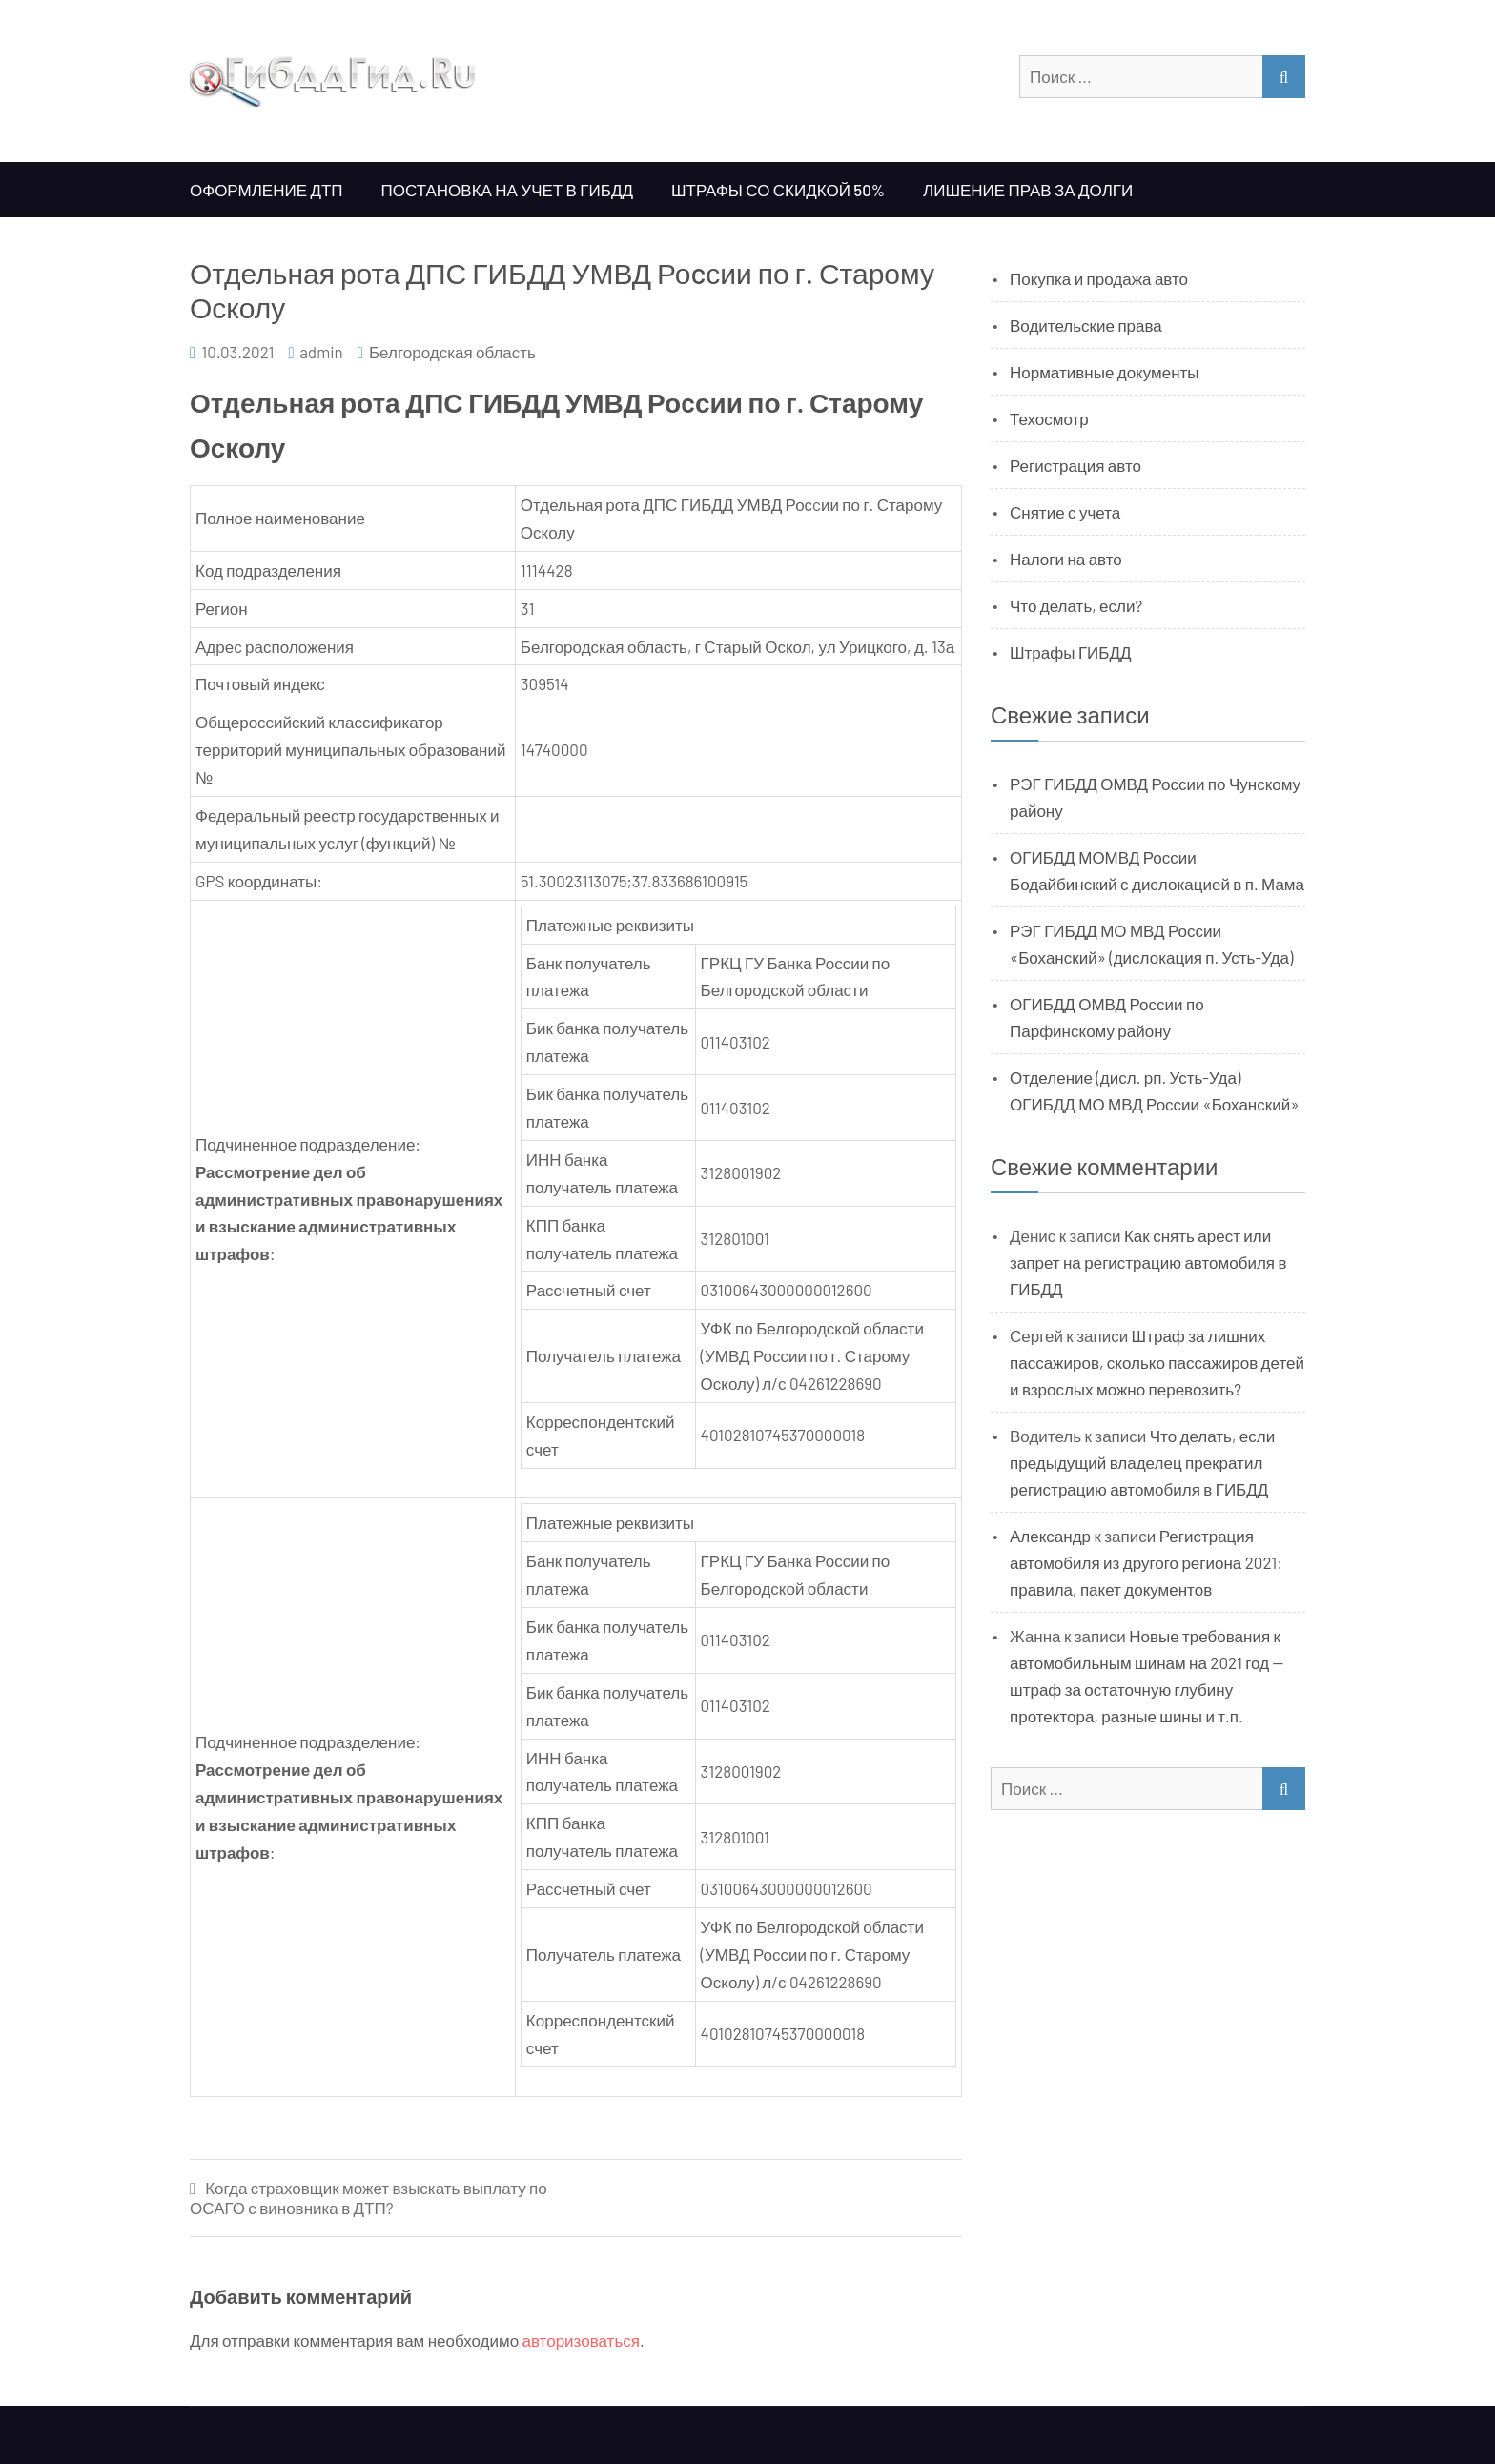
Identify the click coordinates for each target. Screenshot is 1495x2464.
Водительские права (1086, 325)
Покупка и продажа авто (1099, 278)
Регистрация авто (1075, 465)
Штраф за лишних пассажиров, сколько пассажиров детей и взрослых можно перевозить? (1157, 1362)
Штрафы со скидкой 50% (778, 189)
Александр (1050, 1535)
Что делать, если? (1076, 605)
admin (321, 351)
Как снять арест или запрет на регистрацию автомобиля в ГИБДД (1148, 1262)
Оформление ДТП (266, 189)
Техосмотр (1049, 418)
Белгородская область (452, 351)
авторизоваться (581, 2340)
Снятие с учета (1065, 511)
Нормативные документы (1104, 371)
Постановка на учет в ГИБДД (507, 189)
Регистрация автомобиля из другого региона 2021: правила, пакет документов (1146, 1562)
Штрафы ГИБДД (1071, 652)
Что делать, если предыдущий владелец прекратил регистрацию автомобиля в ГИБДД (1142, 1462)
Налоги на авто (1066, 558)
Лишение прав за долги (1028, 189)
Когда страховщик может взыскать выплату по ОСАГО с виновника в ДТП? (368, 2197)
